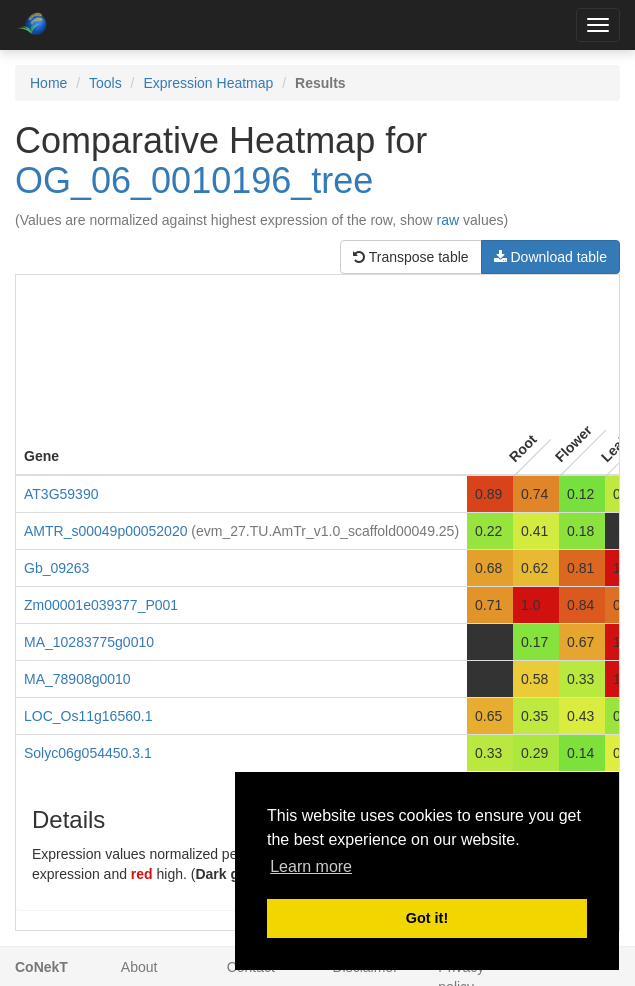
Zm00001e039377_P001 (101, 605)
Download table (550, 257)
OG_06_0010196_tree (194, 180)
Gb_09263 (56, 568)
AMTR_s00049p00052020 (105, 531)
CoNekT (41, 967)
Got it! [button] (427, 918)
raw (448, 220)
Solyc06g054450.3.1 (88, 753)
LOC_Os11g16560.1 (88, 716)
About (139, 967)
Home (48, 83)
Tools (105, 83)
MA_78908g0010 (77, 679)
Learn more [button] (311, 866)
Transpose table (411, 257)
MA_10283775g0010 (89, 642)
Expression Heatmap (208, 83)
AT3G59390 (61, 494)
